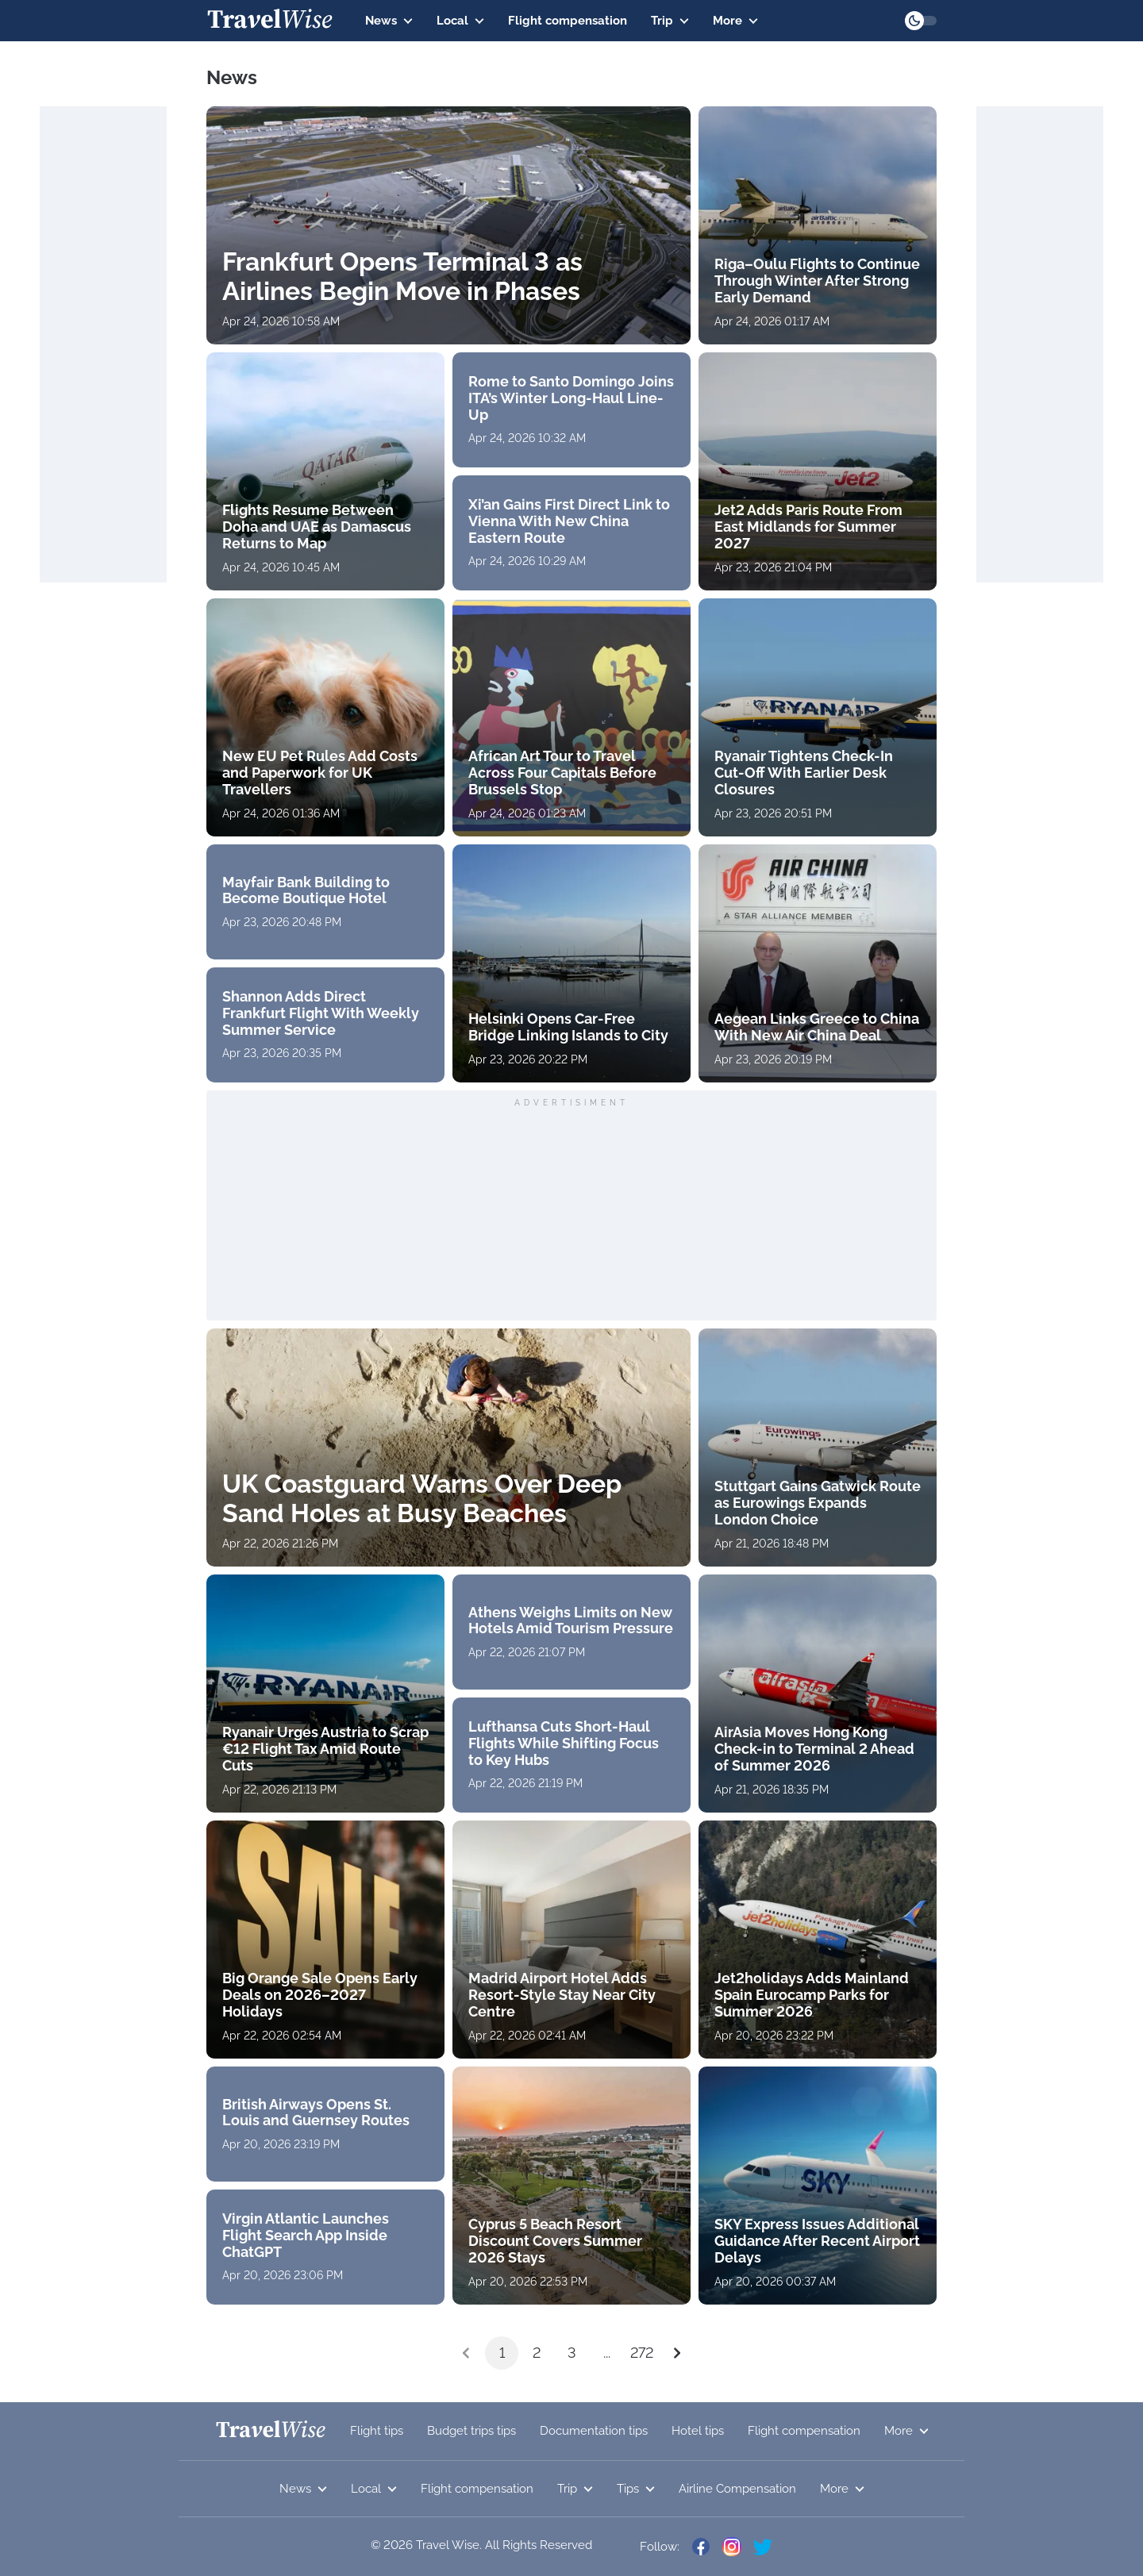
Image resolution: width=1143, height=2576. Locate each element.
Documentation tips (594, 2431)
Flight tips (376, 2431)
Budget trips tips (471, 2431)
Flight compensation (567, 20)
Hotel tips (698, 2431)
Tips (636, 2489)
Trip (670, 20)
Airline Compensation (737, 2489)
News (389, 20)
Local (460, 20)
